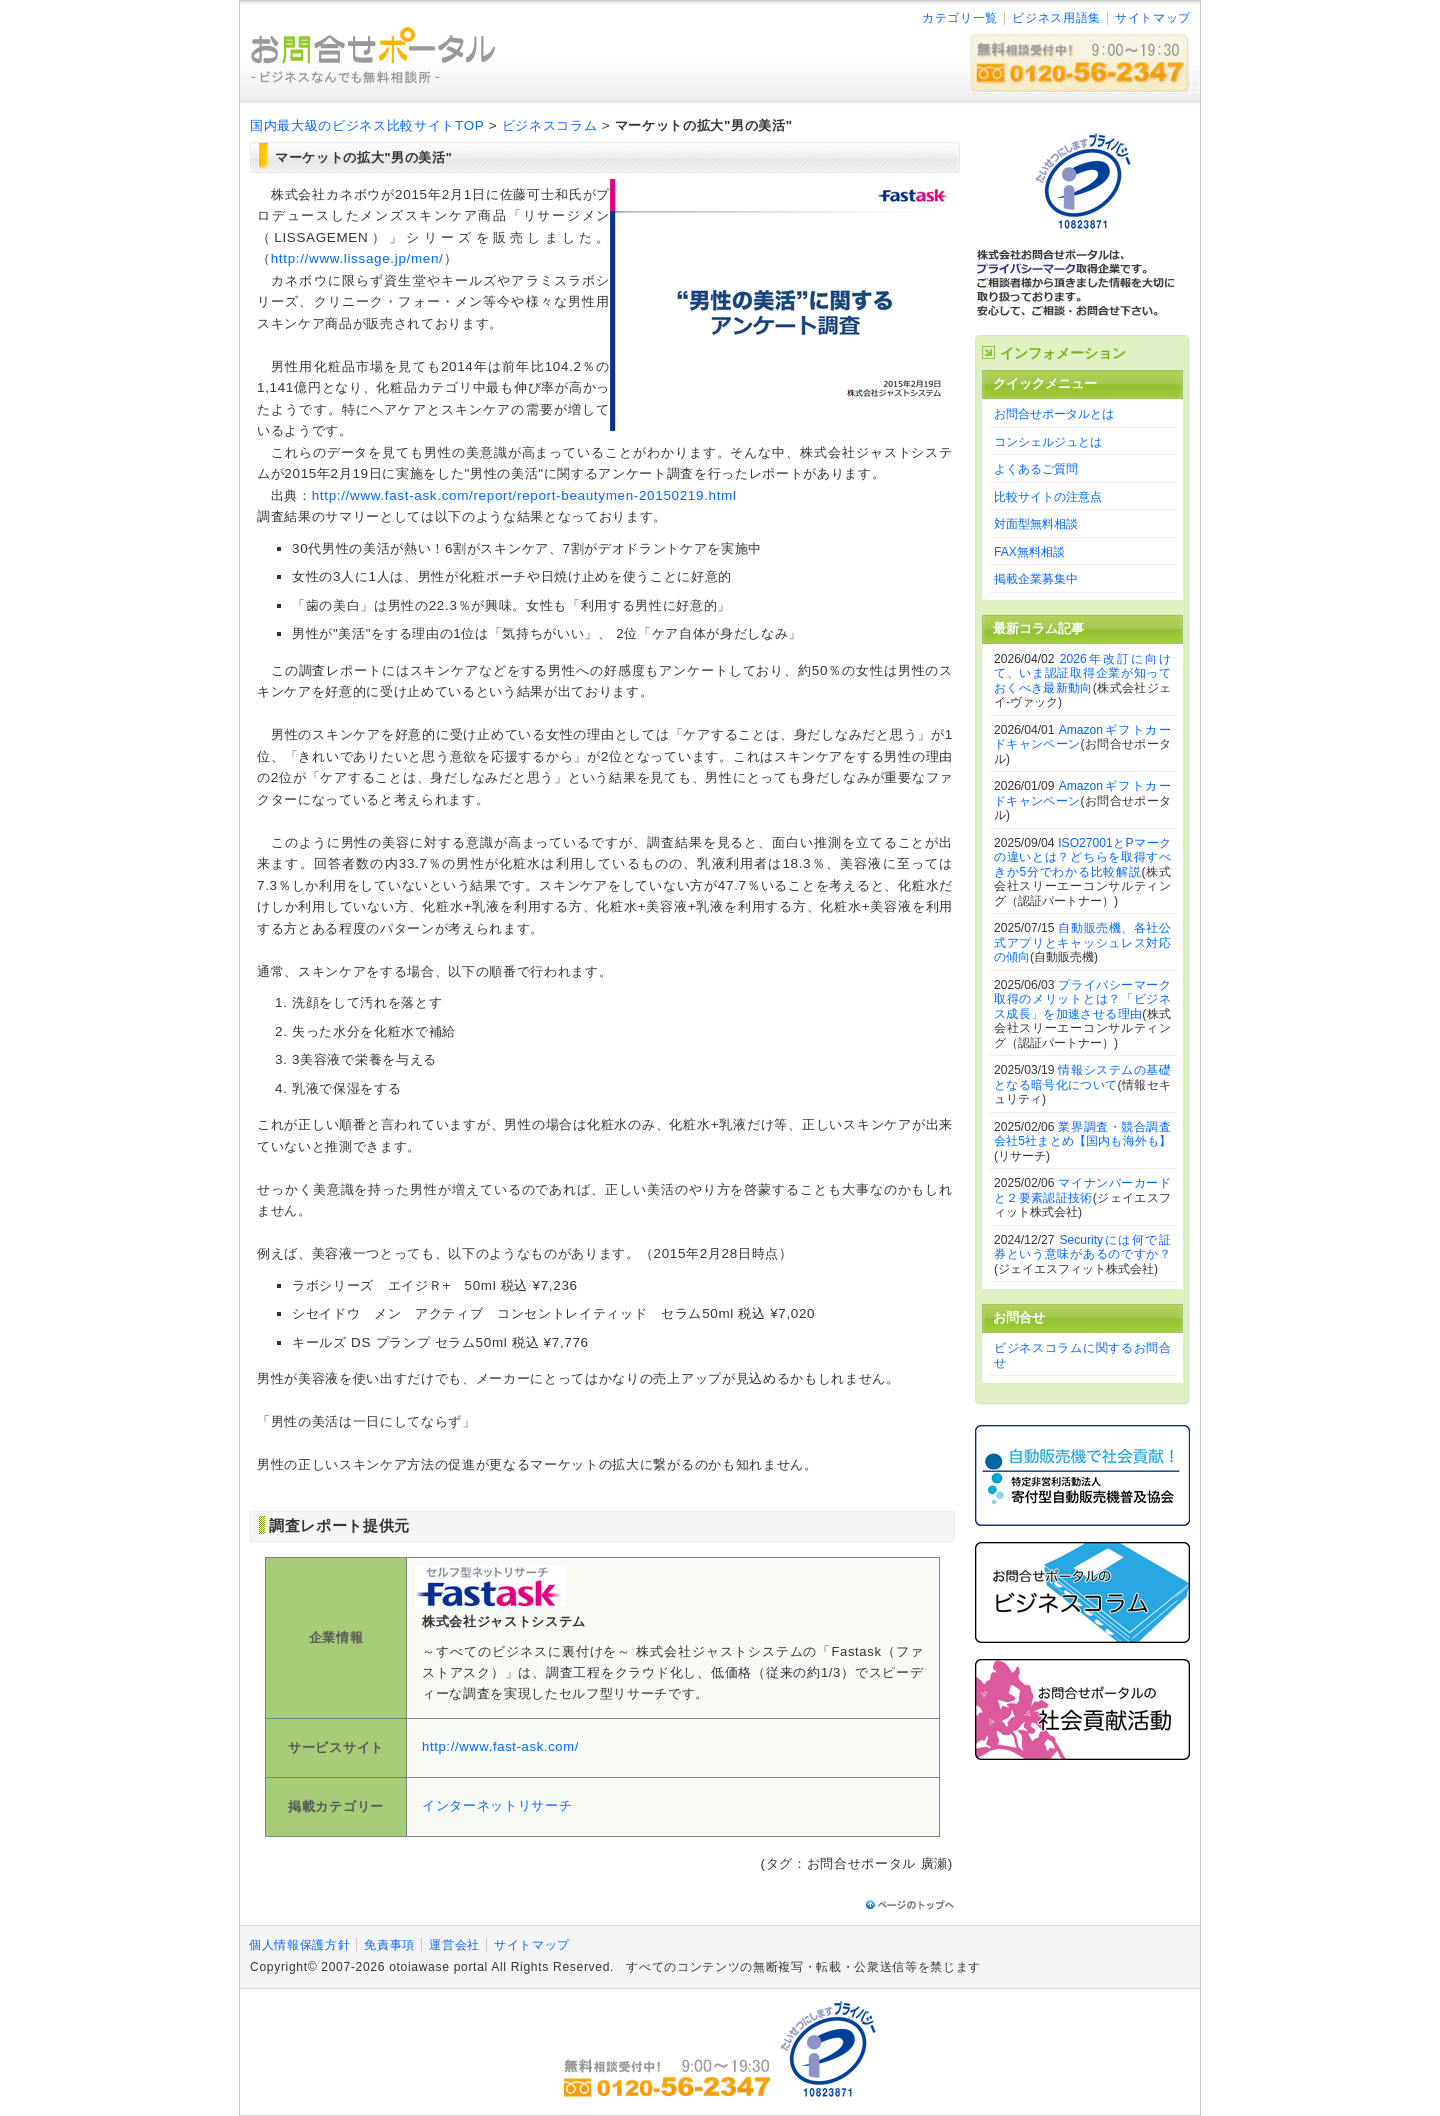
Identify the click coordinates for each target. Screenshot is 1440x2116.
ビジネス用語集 (1056, 18)
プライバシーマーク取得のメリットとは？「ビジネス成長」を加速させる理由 (1082, 999)
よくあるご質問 (1036, 469)
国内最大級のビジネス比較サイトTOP (367, 125)
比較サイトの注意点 (1048, 497)
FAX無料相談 (1029, 552)
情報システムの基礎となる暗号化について (1082, 1077)
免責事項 (389, 1945)
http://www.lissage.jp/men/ (357, 258)
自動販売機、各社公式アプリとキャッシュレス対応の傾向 (1082, 942)
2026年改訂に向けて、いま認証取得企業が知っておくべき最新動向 (1082, 673)
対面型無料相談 (1036, 524)
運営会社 (454, 1945)
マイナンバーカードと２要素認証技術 (1082, 1190)
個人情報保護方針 (299, 1945)
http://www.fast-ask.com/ (500, 1746)
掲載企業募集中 (1036, 579)
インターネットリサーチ (497, 1805)
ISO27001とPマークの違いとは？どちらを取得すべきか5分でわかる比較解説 (1082, 857)
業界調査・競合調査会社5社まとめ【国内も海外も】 (1082, 1134)
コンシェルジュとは (1048, 442)
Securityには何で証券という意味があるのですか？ (1082, 1247)
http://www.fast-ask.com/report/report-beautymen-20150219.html (524, 495)
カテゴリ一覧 (960, 18)
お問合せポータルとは (1054, 414)
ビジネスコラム (550, 125)
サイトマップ (1153, 18)
